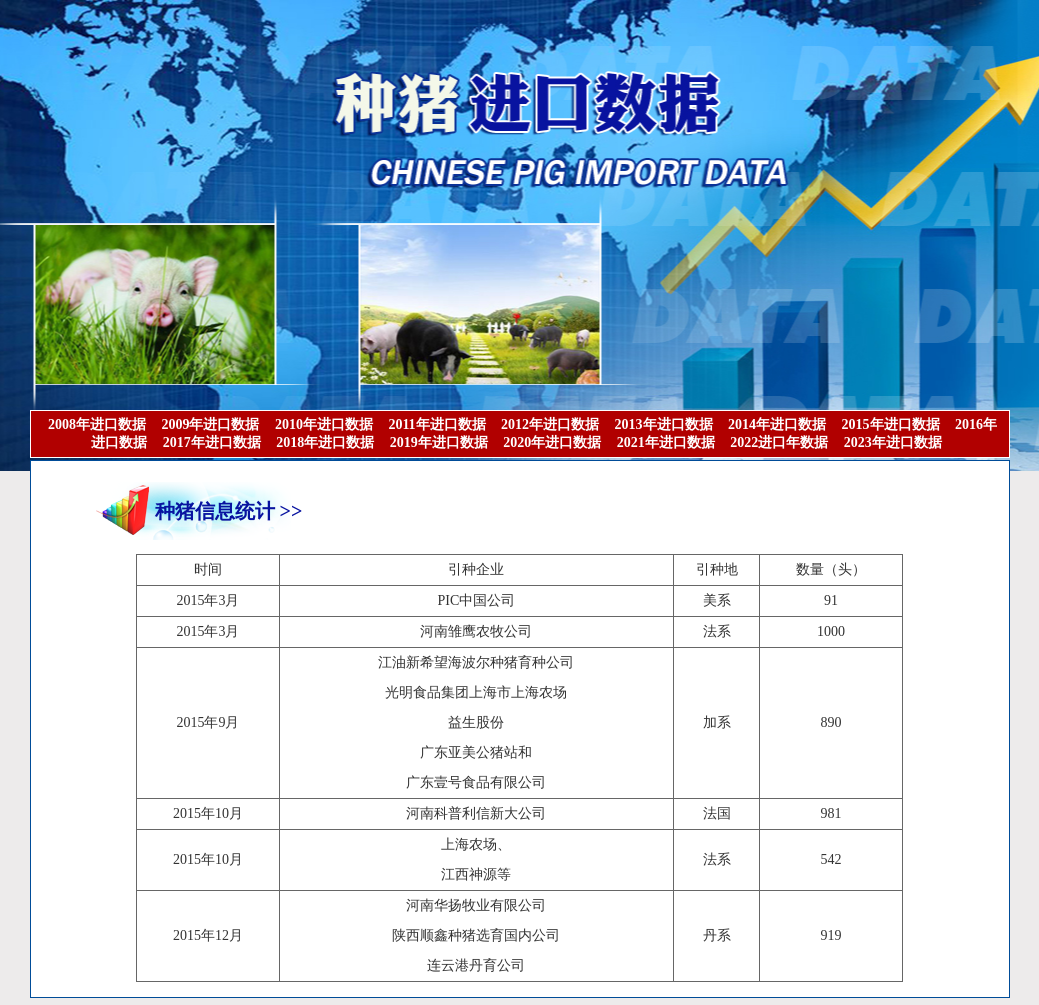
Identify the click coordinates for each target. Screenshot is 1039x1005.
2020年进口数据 (552, 442)
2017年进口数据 (212, 442)
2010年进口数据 (324, 424)
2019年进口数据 (439, 442)
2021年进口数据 (666, 442)
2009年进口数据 (210, 424)
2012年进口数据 (550, 424)
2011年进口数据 (436, 424)
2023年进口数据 (893, 442)
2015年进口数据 (891, 424)
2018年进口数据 (325, 442)
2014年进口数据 (777, 424)
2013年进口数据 (664, 424)
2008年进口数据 (97, 424)
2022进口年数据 (779, 442)
